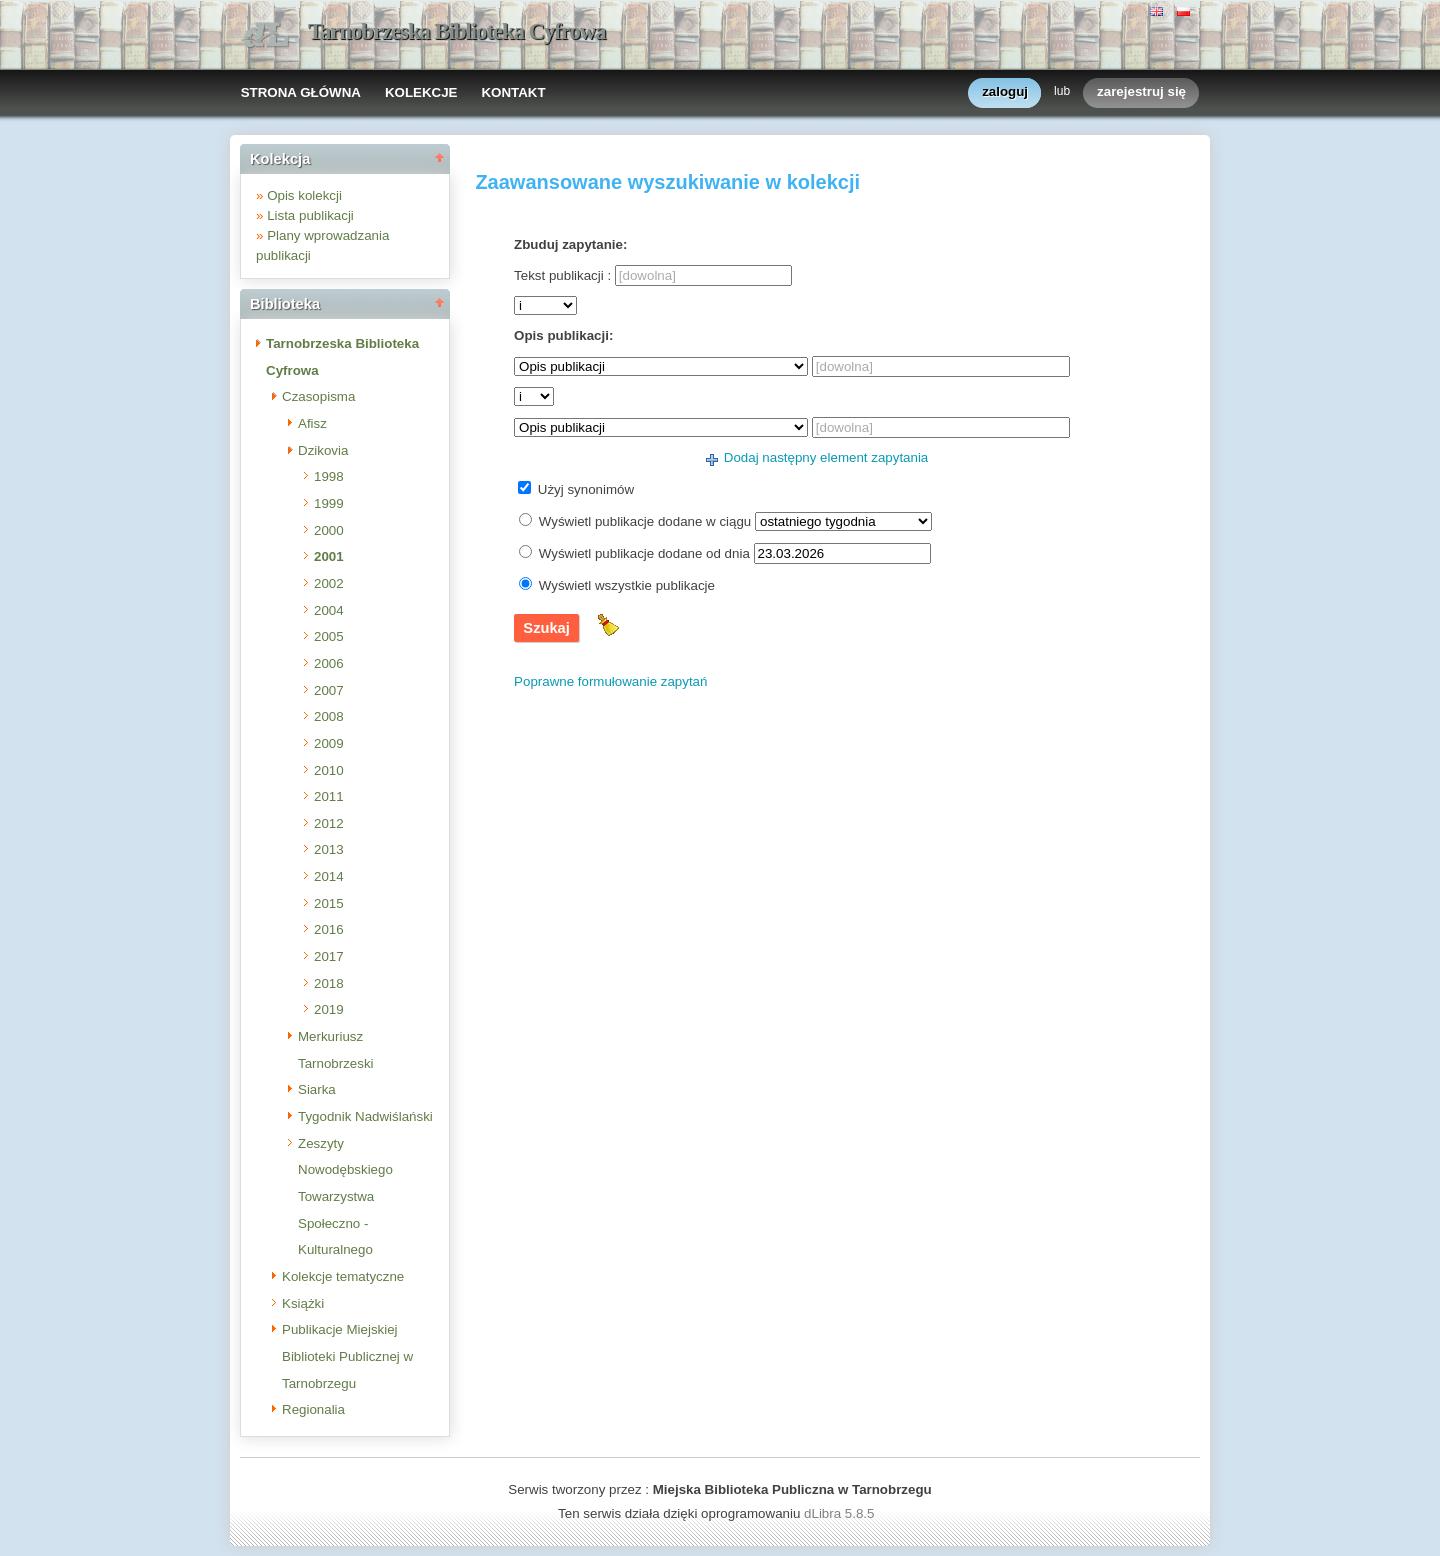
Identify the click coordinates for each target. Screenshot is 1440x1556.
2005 (329, 636)
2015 (329, 903)
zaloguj (1005, 92)
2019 (329, 1009)
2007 (329, 690)
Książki (303, 1303)
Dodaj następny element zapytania (826, 457)
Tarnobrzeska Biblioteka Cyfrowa (457, 31)
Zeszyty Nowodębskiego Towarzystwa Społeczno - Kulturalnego (345, 1197)
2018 (329, 983)
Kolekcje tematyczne (343, 1276)
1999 (329, 503)
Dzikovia (323, 450)
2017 (329, 956)
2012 (329, 823)
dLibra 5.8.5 (841, 1513)
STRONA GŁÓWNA (301, 92)
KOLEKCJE (421, 92)
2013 (329, 849)
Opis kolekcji (304, 195)
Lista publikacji (310, 215)
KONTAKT (513, 92)
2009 (329, 743)
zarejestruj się (1141, 92)
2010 (329, 770)
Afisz (312, 423)
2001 (329, 556)
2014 (329, 876)
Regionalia (313, 1409)
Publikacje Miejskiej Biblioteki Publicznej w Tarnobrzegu (347, 1356)
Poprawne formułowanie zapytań (610, 681)
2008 (329, 716)
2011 (329, 796)
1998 (329, 476)
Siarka (317, 1089)
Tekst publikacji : (562, 275)
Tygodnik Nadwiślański (365, 1116)
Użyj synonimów (586, 489)
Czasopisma (318, 396)
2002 (329, 583)
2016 (329, 929)
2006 (329, 663)
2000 (329, 530)
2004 (329, 610)
